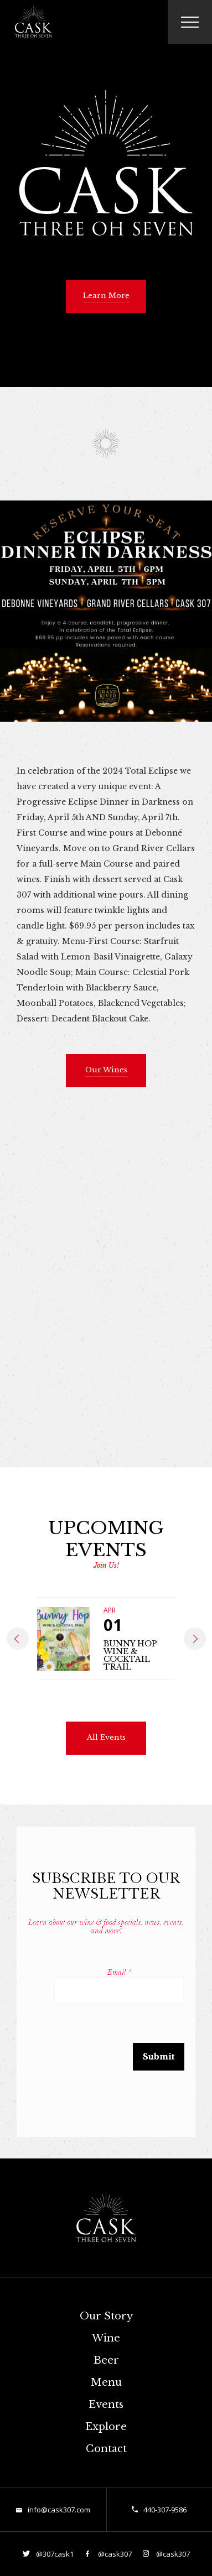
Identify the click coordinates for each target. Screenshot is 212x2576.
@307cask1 (54, 2554)
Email (119, 1972)
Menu (106, 2382)
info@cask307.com (59, 2510)
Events (106, 2404)
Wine (106, 2338)
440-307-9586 (165, 2510)
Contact (106, 2449)
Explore (106, 2427)
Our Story (106, 2316)
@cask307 (114, 2554)
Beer (106, 2360)
